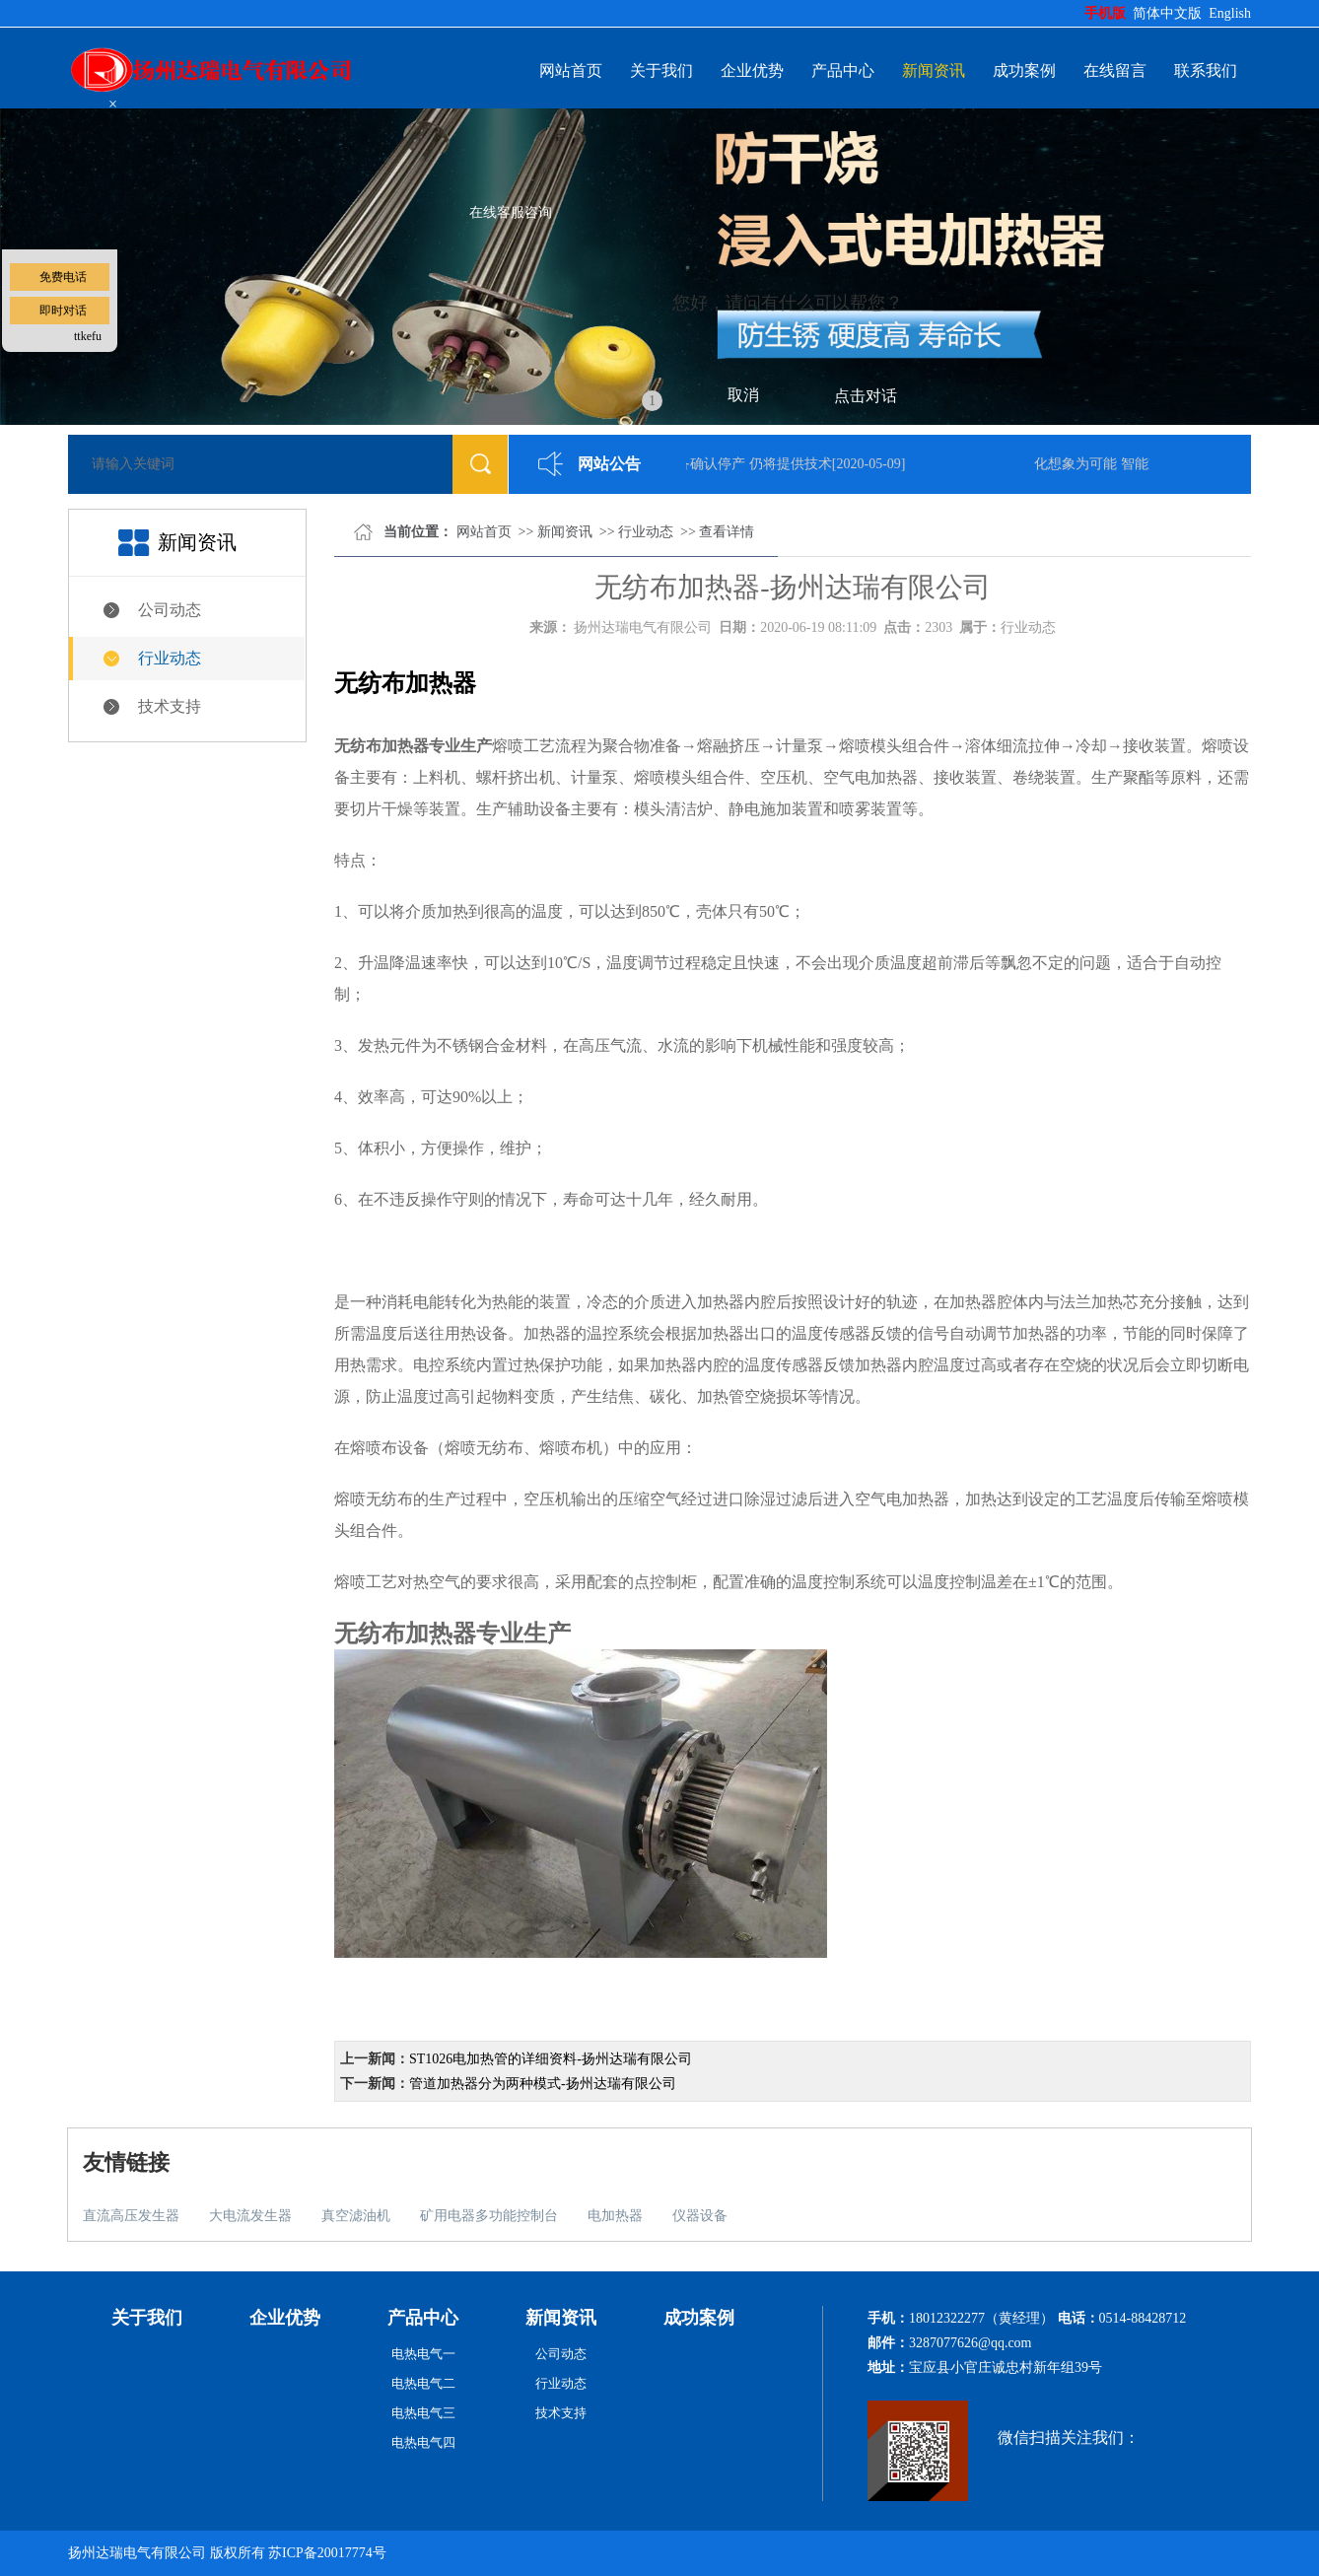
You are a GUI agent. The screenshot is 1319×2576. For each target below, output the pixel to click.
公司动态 (169, 609)
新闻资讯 (933, 70)
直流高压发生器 (131, 2215)
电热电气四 (423, 2442)
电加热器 (615, 2215)
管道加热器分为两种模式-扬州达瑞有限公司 (542, 2083)
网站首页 (570, 70)
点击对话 (865, 395)
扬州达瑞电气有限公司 (643, 627)
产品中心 (842, 70)
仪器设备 (700, 2215)
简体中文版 (1169, 13)
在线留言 (1114, 70)
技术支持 (169, 706)
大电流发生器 (250, 2215)
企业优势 (752, 70)
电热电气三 (423, 2412)
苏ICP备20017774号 (327, 2552)
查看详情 (726, 531)
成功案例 (1024, 70)
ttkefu (88, 336)
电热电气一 (423, 2353)
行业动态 (169, 658)
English (1230, 13)
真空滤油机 (355, 2215)
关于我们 (661, 70)
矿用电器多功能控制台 (489, 2215)
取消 (743, 394)
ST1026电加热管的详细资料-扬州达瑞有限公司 (550, 2059)
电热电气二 (423, 2383)
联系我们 (1205, 70)
